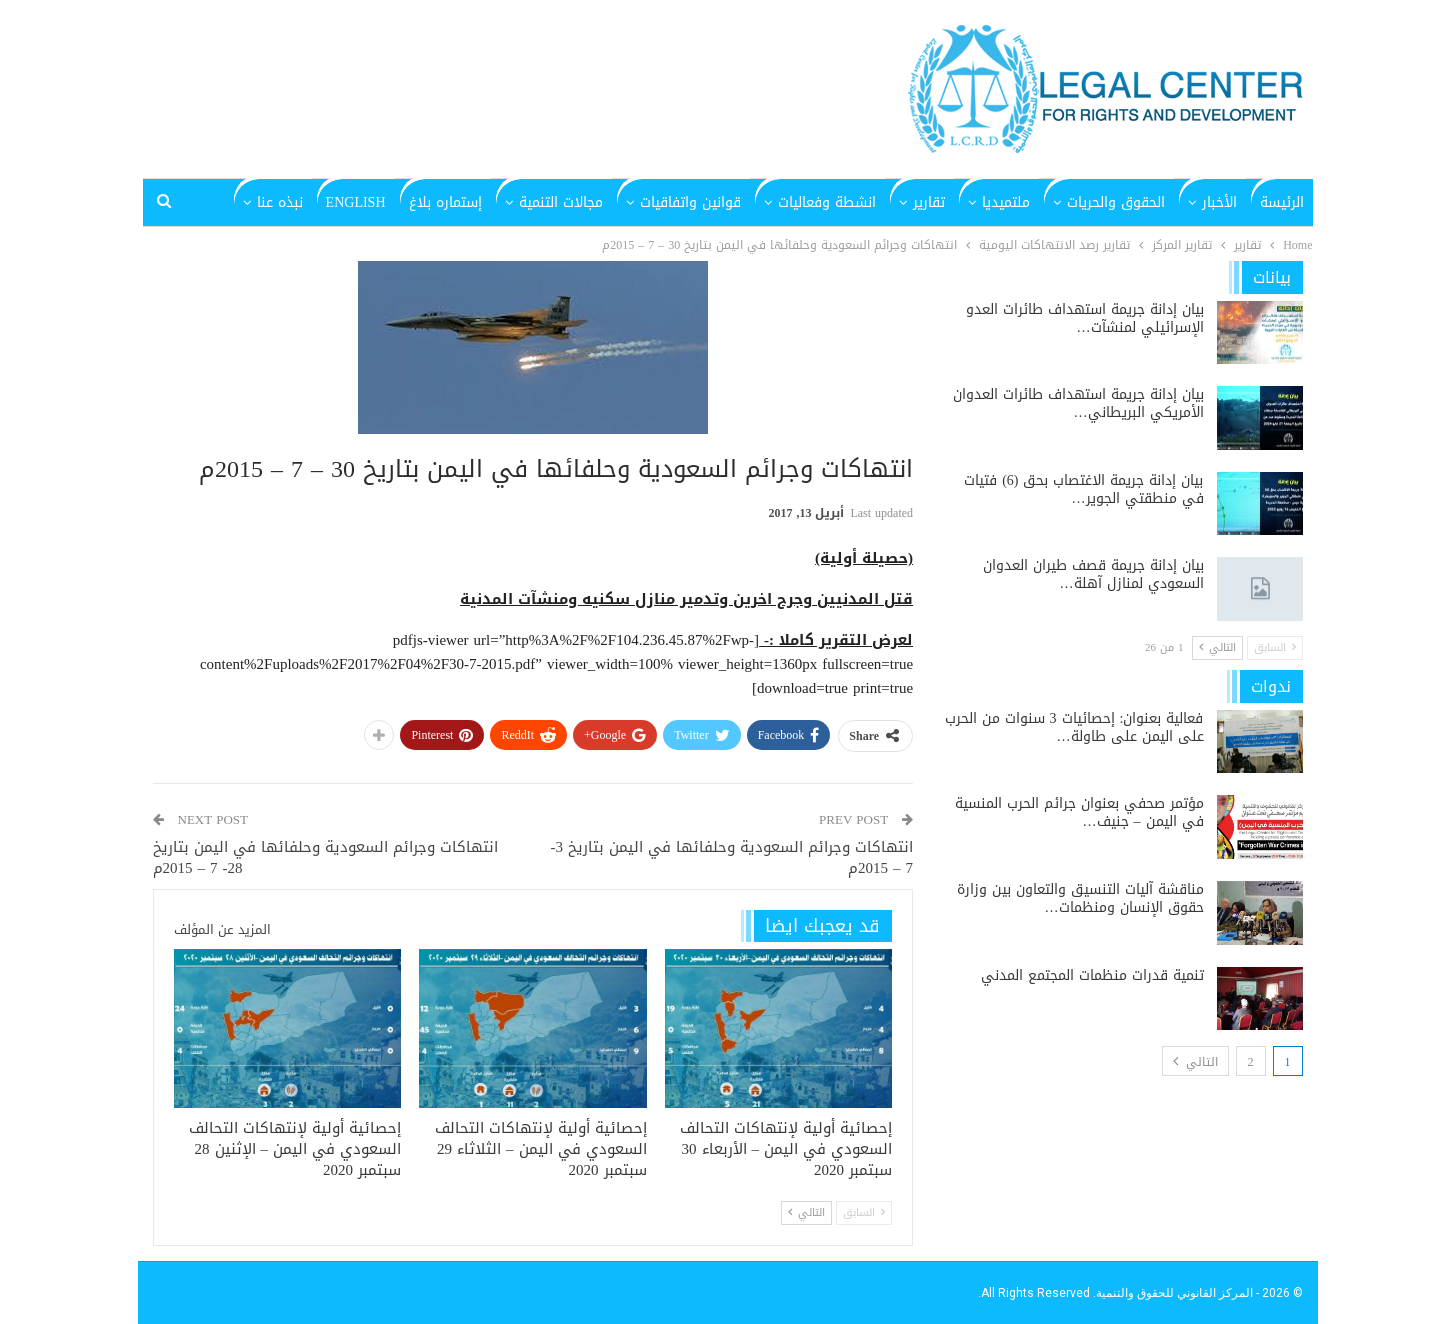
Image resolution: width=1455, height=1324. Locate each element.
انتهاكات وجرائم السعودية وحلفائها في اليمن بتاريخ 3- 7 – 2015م (732, 857)
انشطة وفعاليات (827, 202)
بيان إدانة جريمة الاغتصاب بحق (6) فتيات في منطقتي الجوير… (1083, 489)
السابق (864, 1212)
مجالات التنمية (561, 202)
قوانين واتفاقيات (690, 202)
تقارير (929, 202)
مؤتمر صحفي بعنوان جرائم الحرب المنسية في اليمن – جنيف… (1079, 812)
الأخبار (1219, 202)
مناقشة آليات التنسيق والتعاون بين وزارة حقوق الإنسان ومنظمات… (1080, 898)
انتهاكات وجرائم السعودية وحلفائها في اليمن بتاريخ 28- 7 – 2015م (325, 857)
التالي (806, 1212)
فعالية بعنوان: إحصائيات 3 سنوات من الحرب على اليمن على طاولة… (1074, 727)
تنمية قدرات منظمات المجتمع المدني (1092, 975)
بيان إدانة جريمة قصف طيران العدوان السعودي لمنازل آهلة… (1093, 574)
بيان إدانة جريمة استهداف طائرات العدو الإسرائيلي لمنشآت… (1085, 318)
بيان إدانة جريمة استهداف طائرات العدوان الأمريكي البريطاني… (1078, 403)
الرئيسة (1282, 202)
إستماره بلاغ (445, 202)
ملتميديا (1006, 202)
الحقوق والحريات (1116, 202)
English (356, 202)
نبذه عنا (280, 202)
